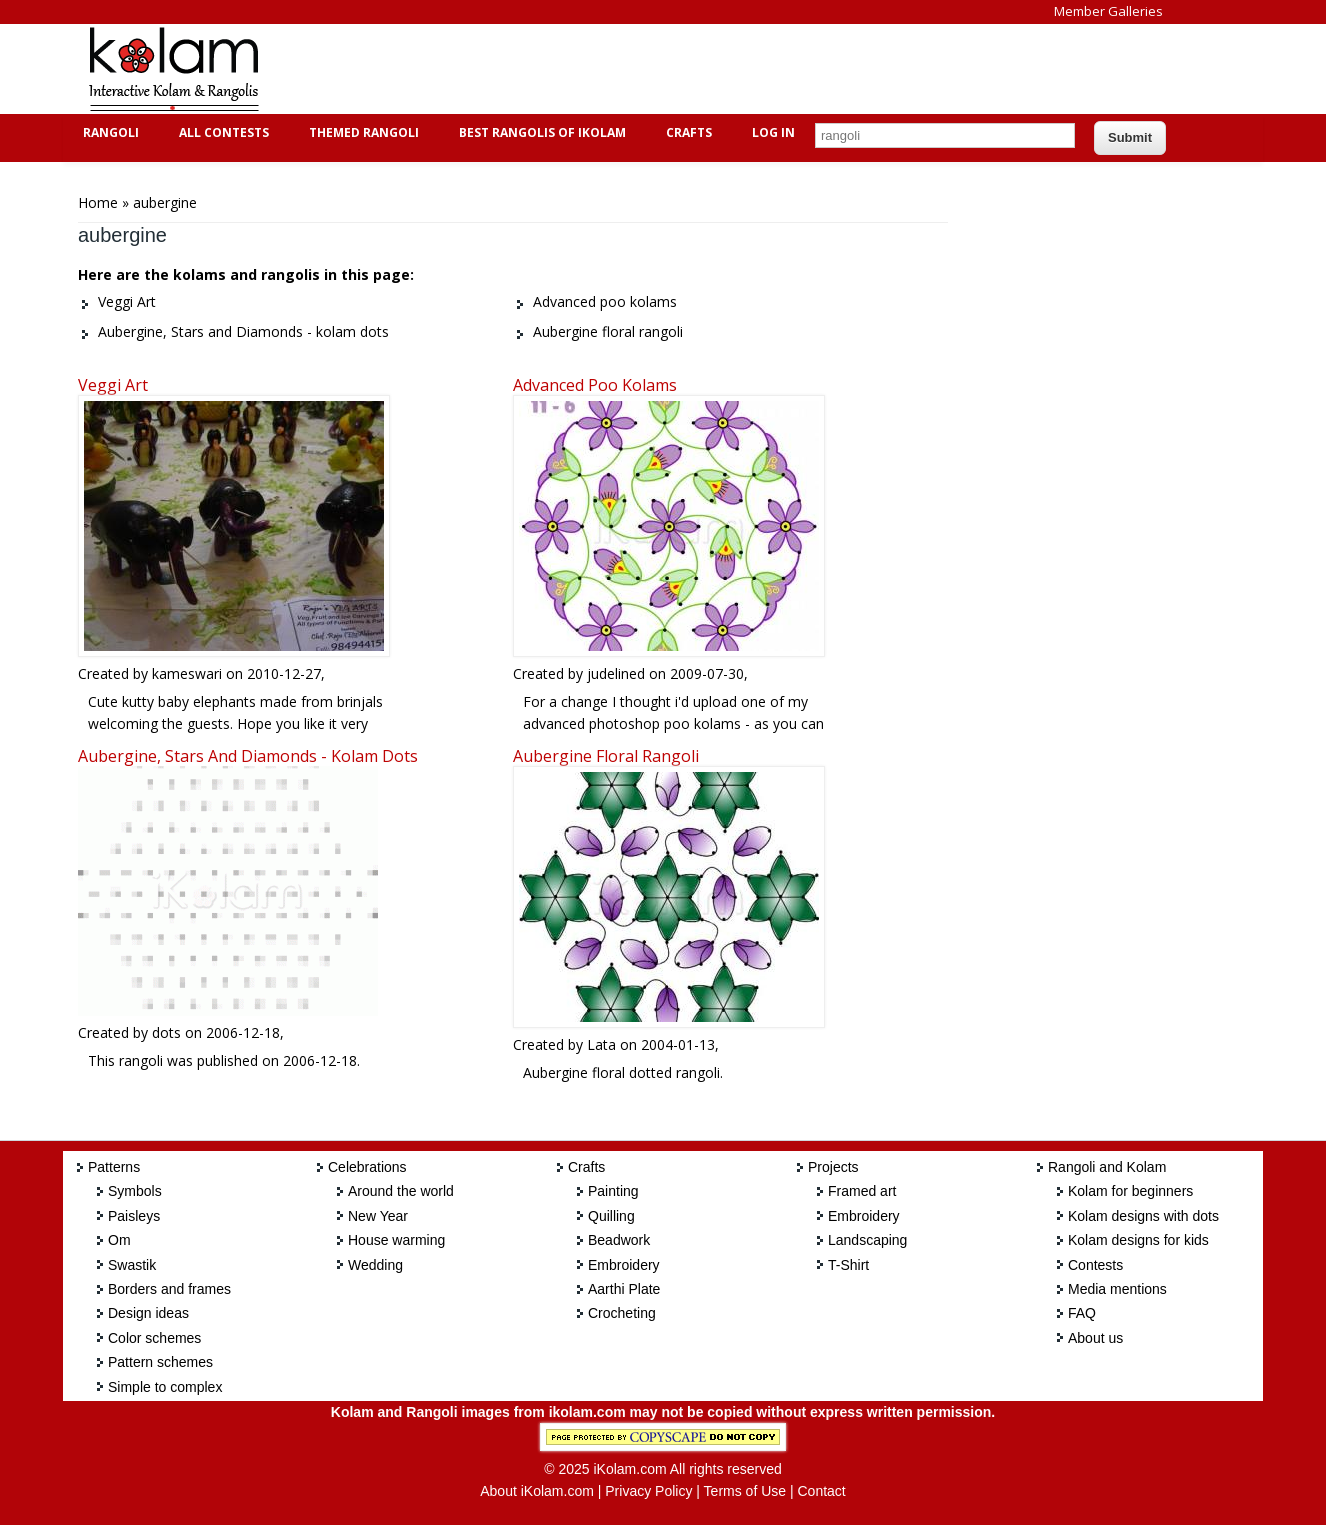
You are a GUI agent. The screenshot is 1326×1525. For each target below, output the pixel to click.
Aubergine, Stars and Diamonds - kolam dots (248, 756)
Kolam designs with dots (1143, 1216)
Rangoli (108, 132)
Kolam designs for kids (1138, 1240)
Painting (613, 1191)
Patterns (114, 1167)
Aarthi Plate (624, 1289)
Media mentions (1117, 1289)
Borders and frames (169, 1289)
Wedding (375, 1265)
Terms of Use (745, 1491)
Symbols (135, 1191)
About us (1095, 1338)
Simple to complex (165, 1387)
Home (98, 202)
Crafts (686, 132)
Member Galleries (1108, 11)
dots (166, 1032)
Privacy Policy (648, 1491)
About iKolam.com (537, 1491)
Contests (1095, 1265)
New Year (378, 1216)
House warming (396, 1240)
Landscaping (867, 1240)
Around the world (401, 1191)
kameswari (187, 673)
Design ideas (148, 1313)
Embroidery (624, 1265)
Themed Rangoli (361, 132)
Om (119, 1240)
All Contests (221, 132)
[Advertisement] (647, 69)
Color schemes (154, 1338)
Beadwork (619, 1240)
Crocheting (622, 1313)
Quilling (611, 1216)
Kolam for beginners (1130, 1191)
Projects (833, 1167)
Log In (773, 132)
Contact (821, 1491)
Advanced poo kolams (595, 385)
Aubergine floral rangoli (606, 756)
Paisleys (134, 1216)
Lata (601, 1044)
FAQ (1082, 1313)
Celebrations (367, 1167)
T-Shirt (848, 1265)
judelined (616, 673)
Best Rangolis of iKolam (540, 132)
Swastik (132, 1265)
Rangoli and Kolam (1107, 1167)
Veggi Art (113, 385)
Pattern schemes (160, 1362)
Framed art (862, 1191)
